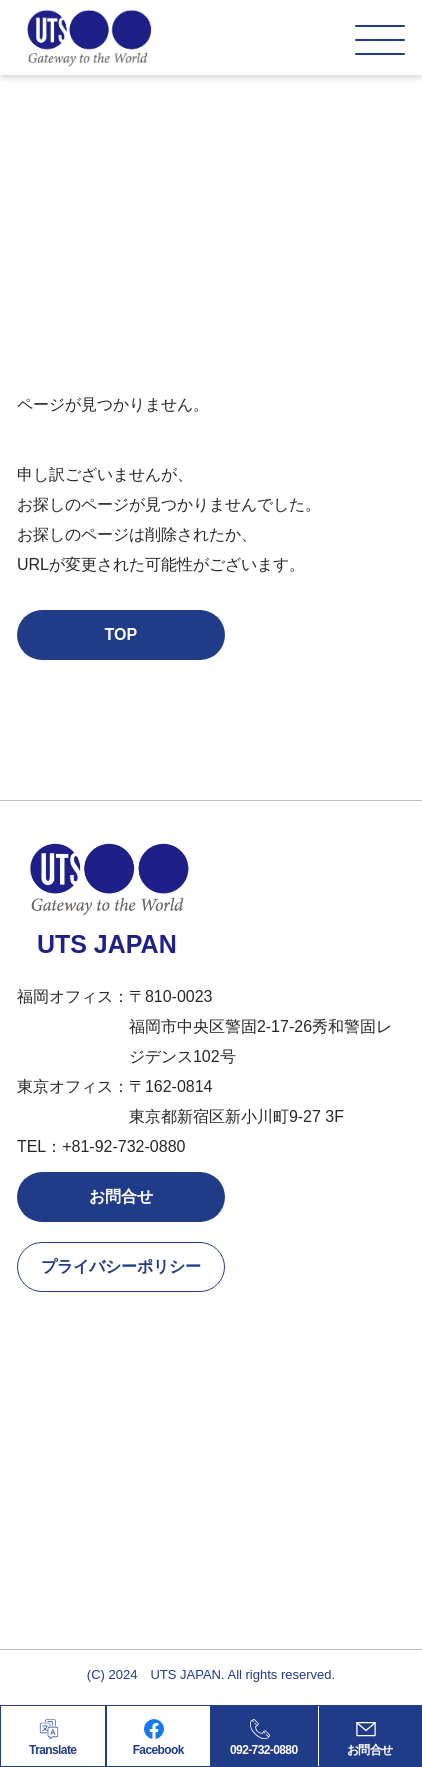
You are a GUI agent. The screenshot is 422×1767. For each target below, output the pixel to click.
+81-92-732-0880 (123, 1146)
